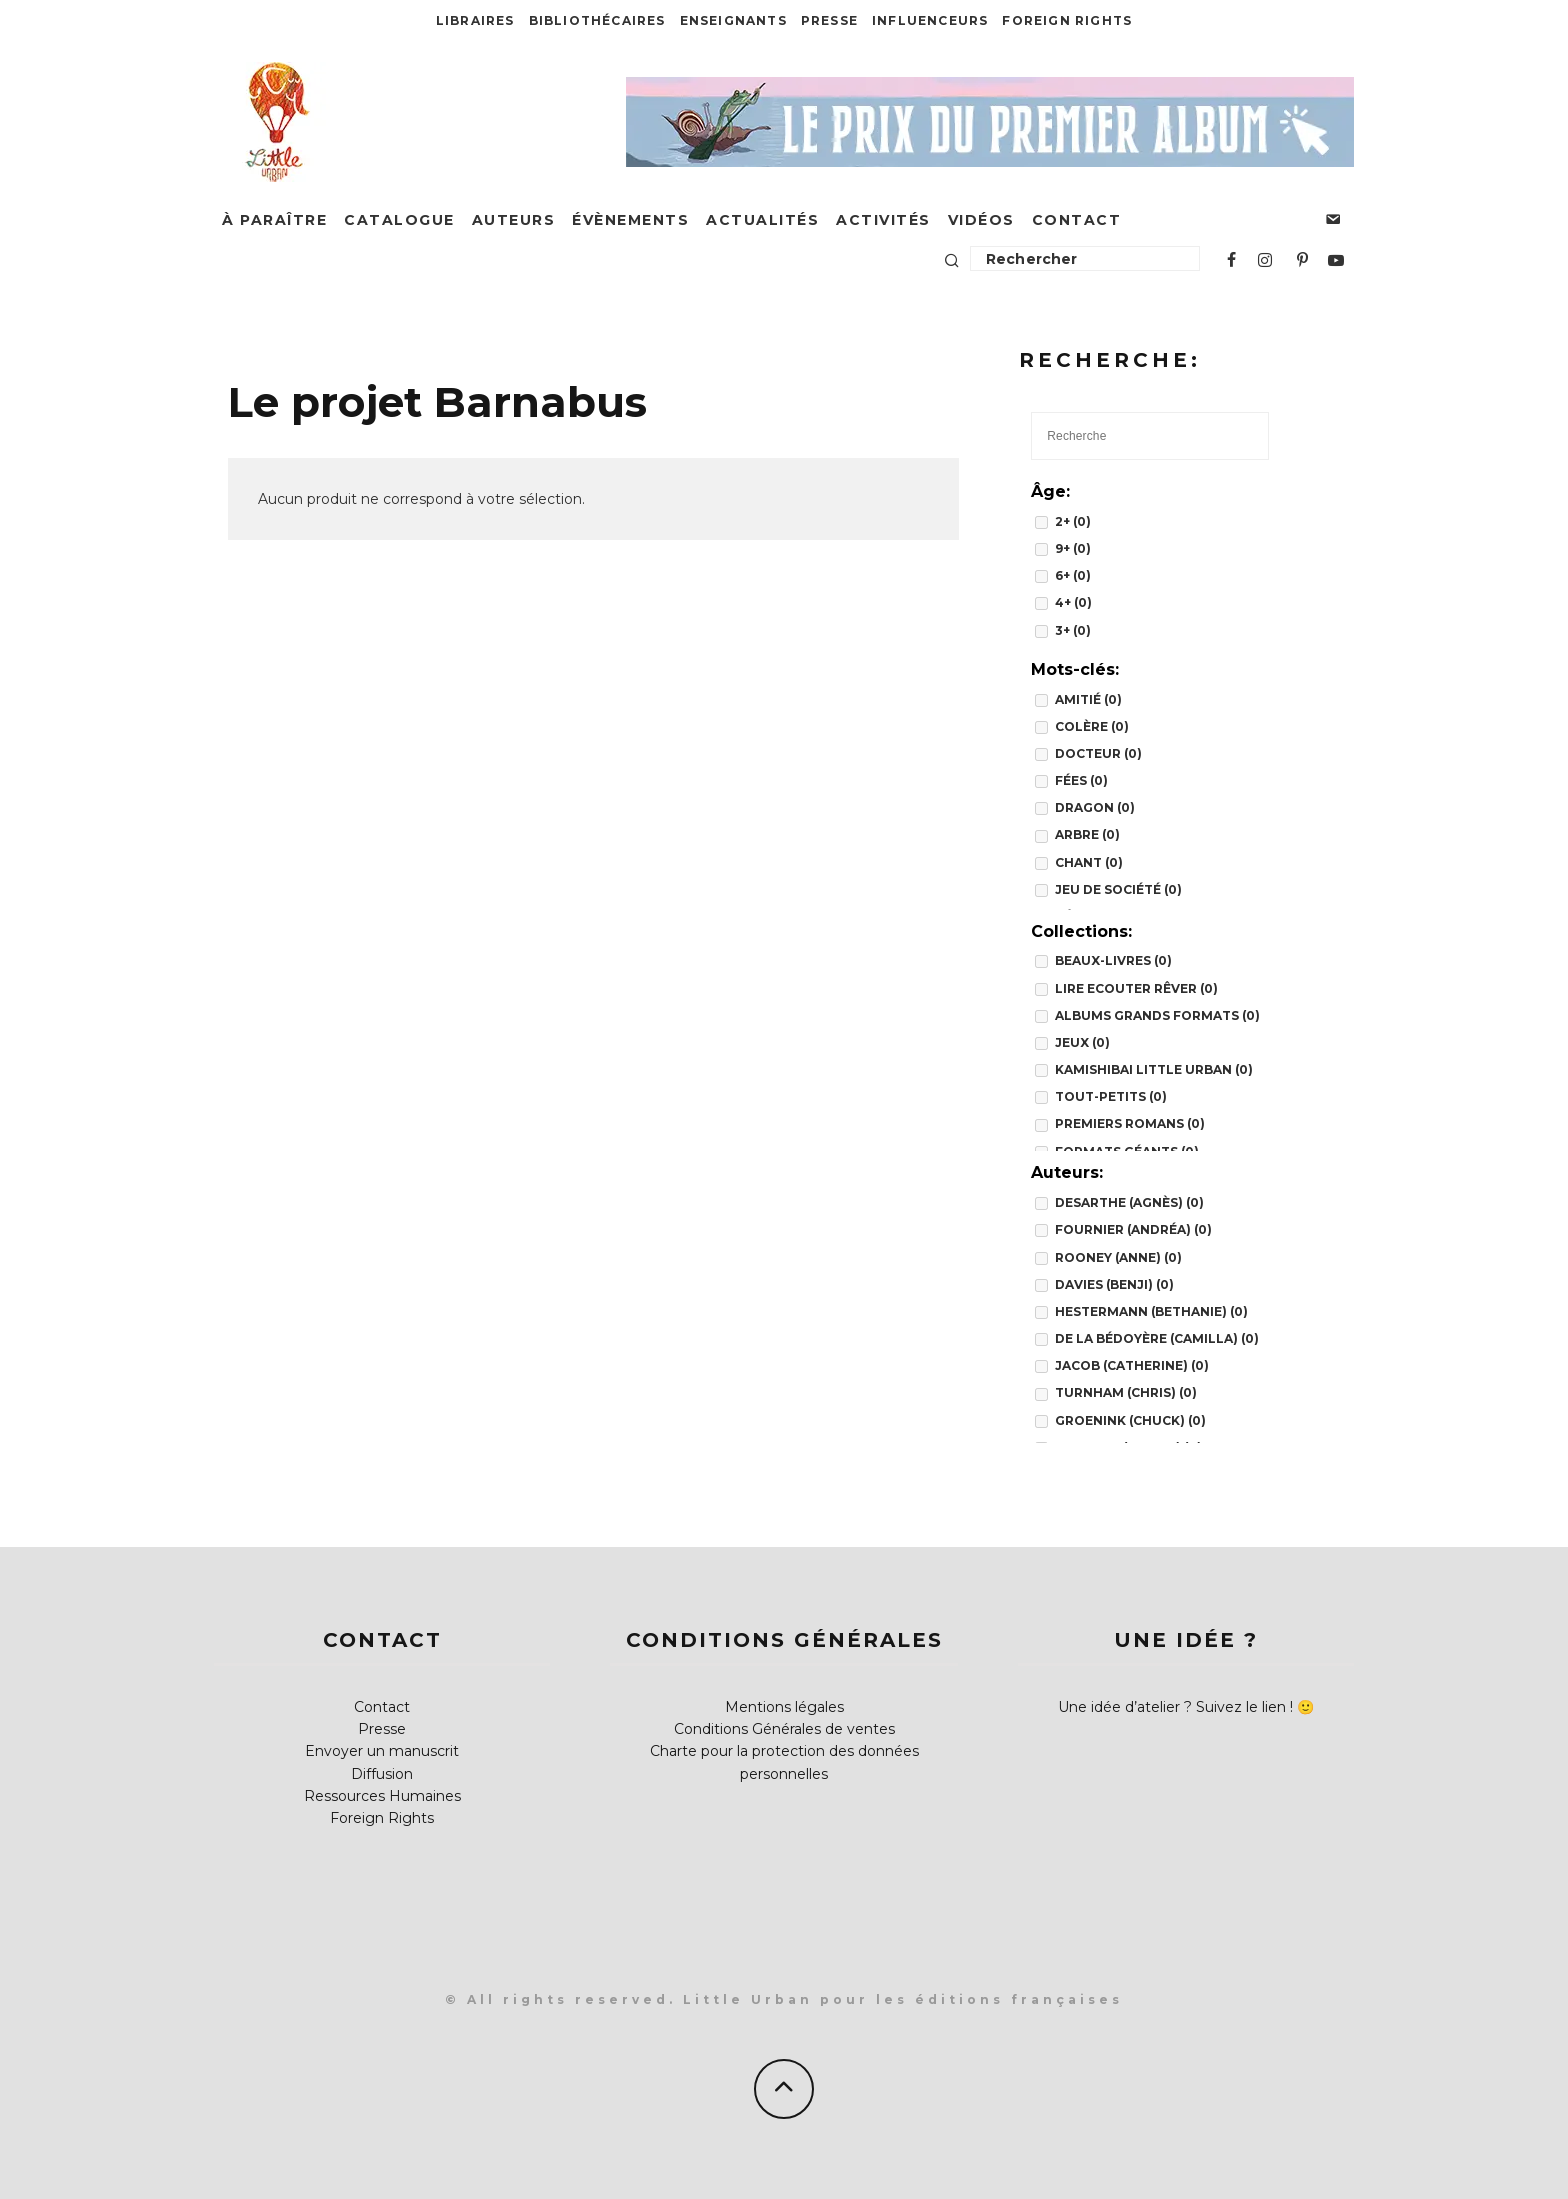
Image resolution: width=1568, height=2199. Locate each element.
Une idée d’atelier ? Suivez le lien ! (1175, 1707)
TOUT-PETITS (1111, 1096)
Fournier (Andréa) (1133, 1229)
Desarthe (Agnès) (1129, 1202)
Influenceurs (930, 20)
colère (1092, 726)
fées (1081, 780)
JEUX (1082, 1042)
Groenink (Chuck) (1130, 1420)
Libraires (475, 20)
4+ (1073, 602)
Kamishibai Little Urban (1154, 1069)
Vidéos (981, 220)
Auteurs (514, 220)
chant (1089, 862)
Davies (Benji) (1114, 1284)
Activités (883, 220)
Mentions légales (784, 1707)
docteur (1098, 753)
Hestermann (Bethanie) (1151, 1311)
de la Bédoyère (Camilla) (1157, 1338)
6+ (1073, 575)
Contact (1077, 220)
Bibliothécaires (597, 20)
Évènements (630, 220)
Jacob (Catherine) (1132, 1365)
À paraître (274, 220)
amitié (1088, 699)
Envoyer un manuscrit (382, 1751)
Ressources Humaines (382, 1796)
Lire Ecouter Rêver (1136, 988)
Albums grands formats (1157, 1015)
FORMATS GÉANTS (1127, 1151)
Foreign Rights (1067, 20)
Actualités (762, 220)
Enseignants (733, 20)
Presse (829, 20)
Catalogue (399, 220)
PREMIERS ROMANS (1130, 1123)
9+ (1073, 548)
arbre (1087, 834)
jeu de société (1118, 889)
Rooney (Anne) (1118, 1257)
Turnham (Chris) (1126, 1392)
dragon (1095, 807)
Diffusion (382, 1774)
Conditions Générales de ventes (784, 1729)
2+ (1073, 521)
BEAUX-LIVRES (1113, 960)
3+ (1073, 630)
